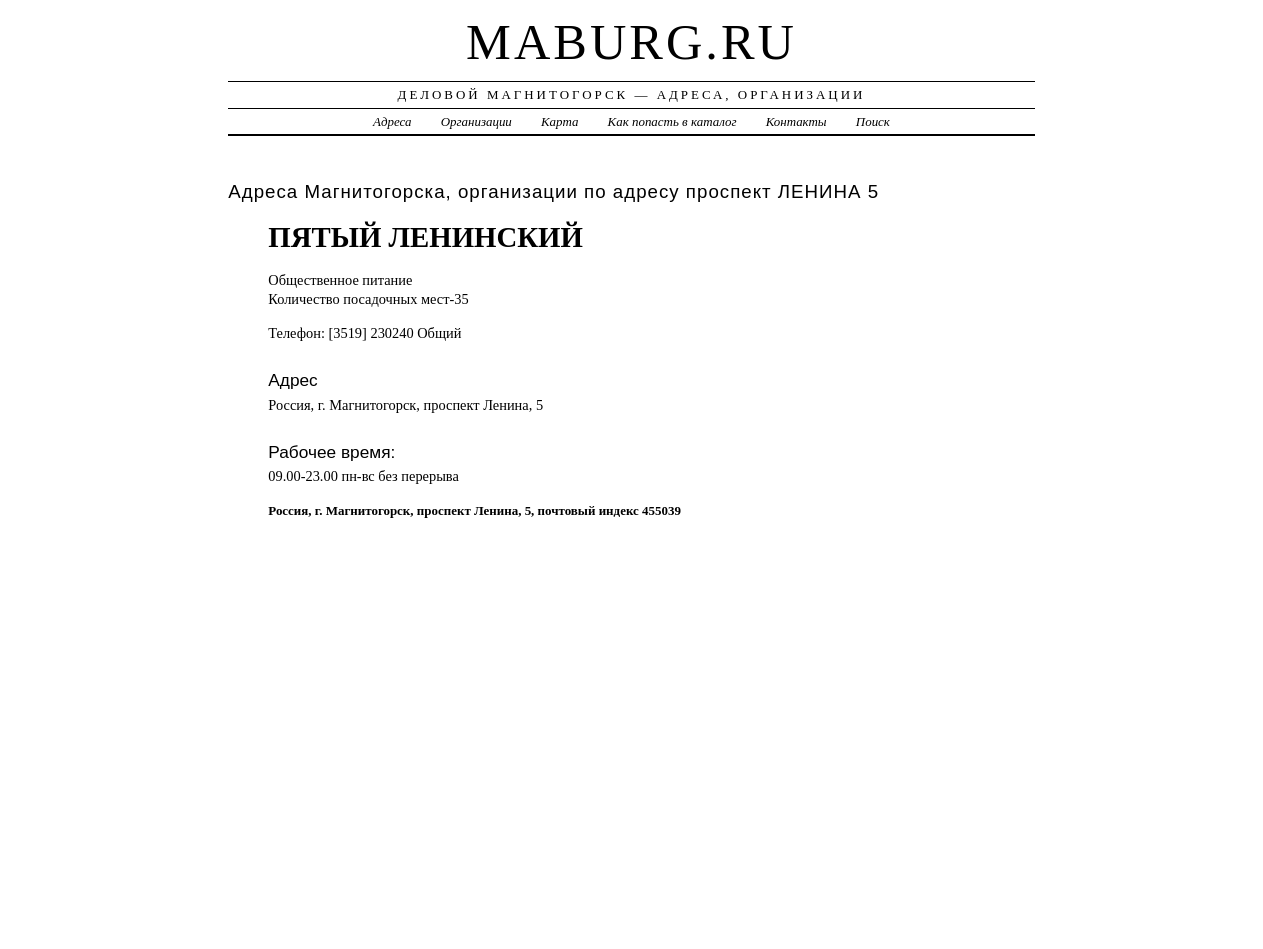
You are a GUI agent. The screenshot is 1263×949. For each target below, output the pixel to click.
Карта (559, 121)
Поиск (873, 121)
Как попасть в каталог (672, 121)
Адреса (392, 121)
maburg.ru (631, 42)
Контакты (796, 121)
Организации (476, 121)
